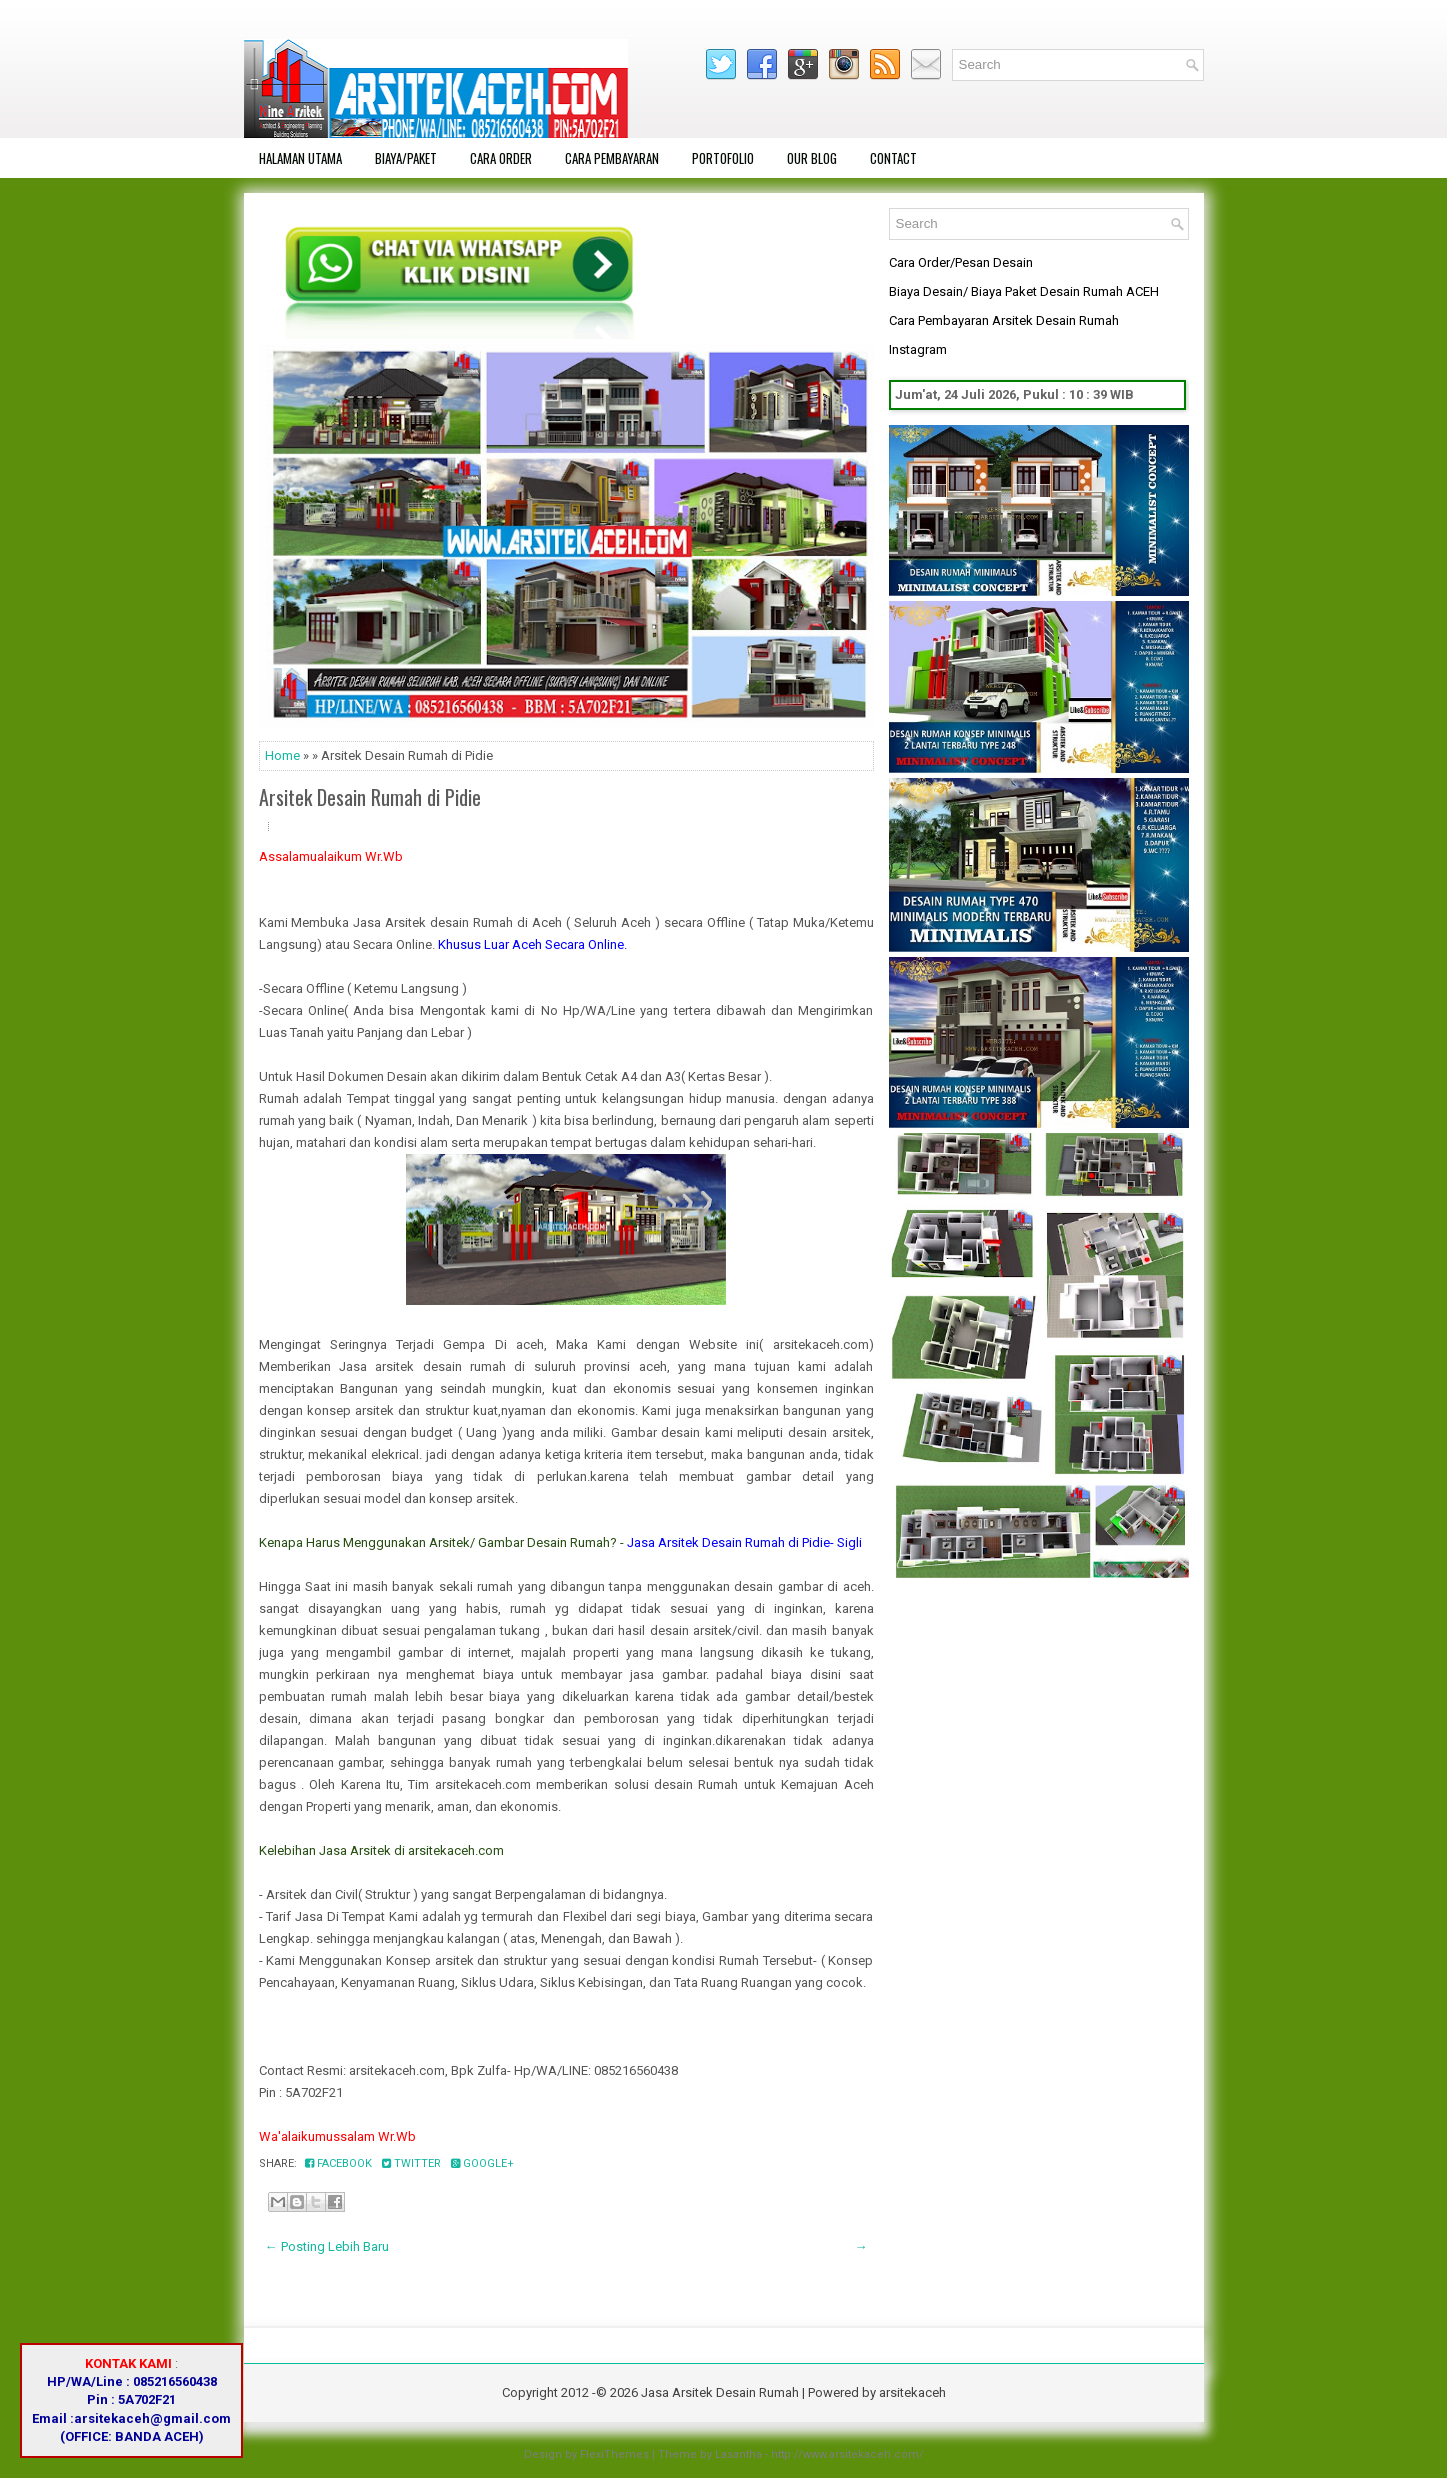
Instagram (918, 349)
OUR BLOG (812, 158)
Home (282, 755)
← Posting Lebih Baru (327, 2246)
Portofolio (723, 158)
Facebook (338, 2163)
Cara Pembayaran (612, 158)
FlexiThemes (614, 2454)
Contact (893, 158)
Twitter (411, 2163)
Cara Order (501, 158)
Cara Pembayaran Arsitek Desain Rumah (1004, 320)
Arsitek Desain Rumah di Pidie (370, 797)
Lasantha (738, 2454)
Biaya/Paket (406, 158)
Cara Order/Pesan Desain (961, 262)
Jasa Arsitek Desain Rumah (720, 2392)
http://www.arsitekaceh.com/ (847, 2454)
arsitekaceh (912, 2392)
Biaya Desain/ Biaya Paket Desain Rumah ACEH (1024, 291)
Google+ (482, 2163)
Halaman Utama (300, 158)
